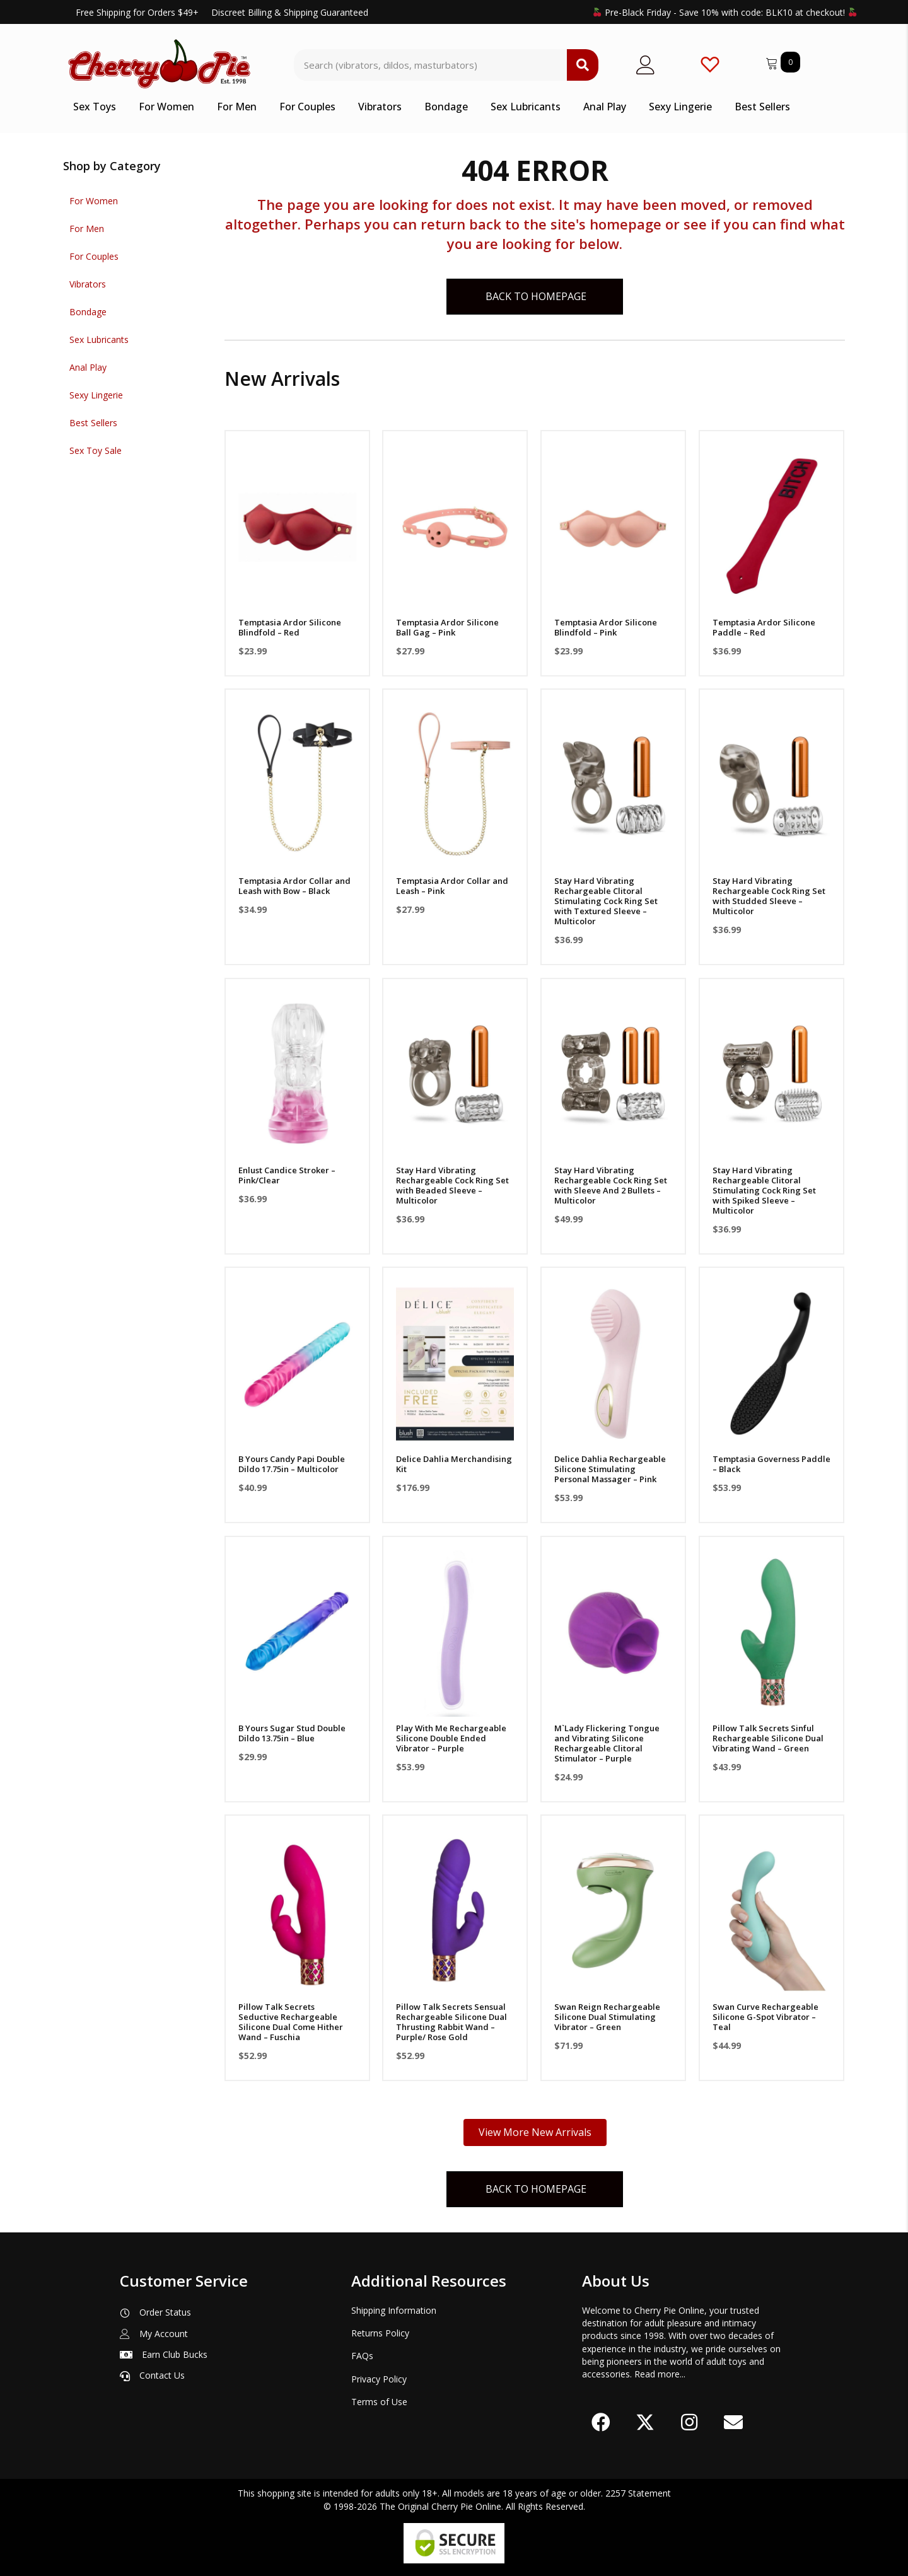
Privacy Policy (379, 2379)
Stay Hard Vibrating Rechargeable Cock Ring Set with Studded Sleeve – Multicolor (769, 896)
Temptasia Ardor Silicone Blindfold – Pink (605, 627)
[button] (601, 2422)
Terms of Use (379, 2402)
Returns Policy (380, 2333)
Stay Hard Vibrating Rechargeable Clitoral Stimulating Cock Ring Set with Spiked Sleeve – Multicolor (764, 1190)
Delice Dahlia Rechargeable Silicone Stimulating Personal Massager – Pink (610, 1469)
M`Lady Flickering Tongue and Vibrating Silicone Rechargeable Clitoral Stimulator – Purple (607, 1743)
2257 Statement (638, 2493)
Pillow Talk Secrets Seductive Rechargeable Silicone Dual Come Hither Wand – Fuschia (290, 2022)
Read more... (659, 2374)
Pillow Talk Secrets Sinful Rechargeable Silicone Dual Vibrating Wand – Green (768, 1738)
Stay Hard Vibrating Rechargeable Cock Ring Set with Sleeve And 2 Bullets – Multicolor (610, 1185)
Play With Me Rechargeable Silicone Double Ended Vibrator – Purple (451, 1738)
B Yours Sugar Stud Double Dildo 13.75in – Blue (292, 1733)
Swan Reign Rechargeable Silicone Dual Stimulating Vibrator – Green (607, 2017)
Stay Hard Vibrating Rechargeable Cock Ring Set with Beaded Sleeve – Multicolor (452, 1185)
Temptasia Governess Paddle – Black (771, 1464)
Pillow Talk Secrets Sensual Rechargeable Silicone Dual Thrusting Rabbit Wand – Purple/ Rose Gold (451, 2022)
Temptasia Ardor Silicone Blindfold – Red (289, 627)
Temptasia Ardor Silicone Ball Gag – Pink (447, 627)
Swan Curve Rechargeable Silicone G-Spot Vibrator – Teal (765, 2017)
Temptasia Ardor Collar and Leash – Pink (452, 885)
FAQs (362, 2356)
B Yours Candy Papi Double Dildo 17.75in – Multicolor (291, 1464)
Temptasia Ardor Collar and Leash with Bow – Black (294, 885)
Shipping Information (393, 2310)
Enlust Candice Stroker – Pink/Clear (286, 1175)
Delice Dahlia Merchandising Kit (454, 1464)
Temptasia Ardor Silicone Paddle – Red (764, 627)
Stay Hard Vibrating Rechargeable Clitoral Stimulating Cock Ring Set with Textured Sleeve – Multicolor (606, 901)
